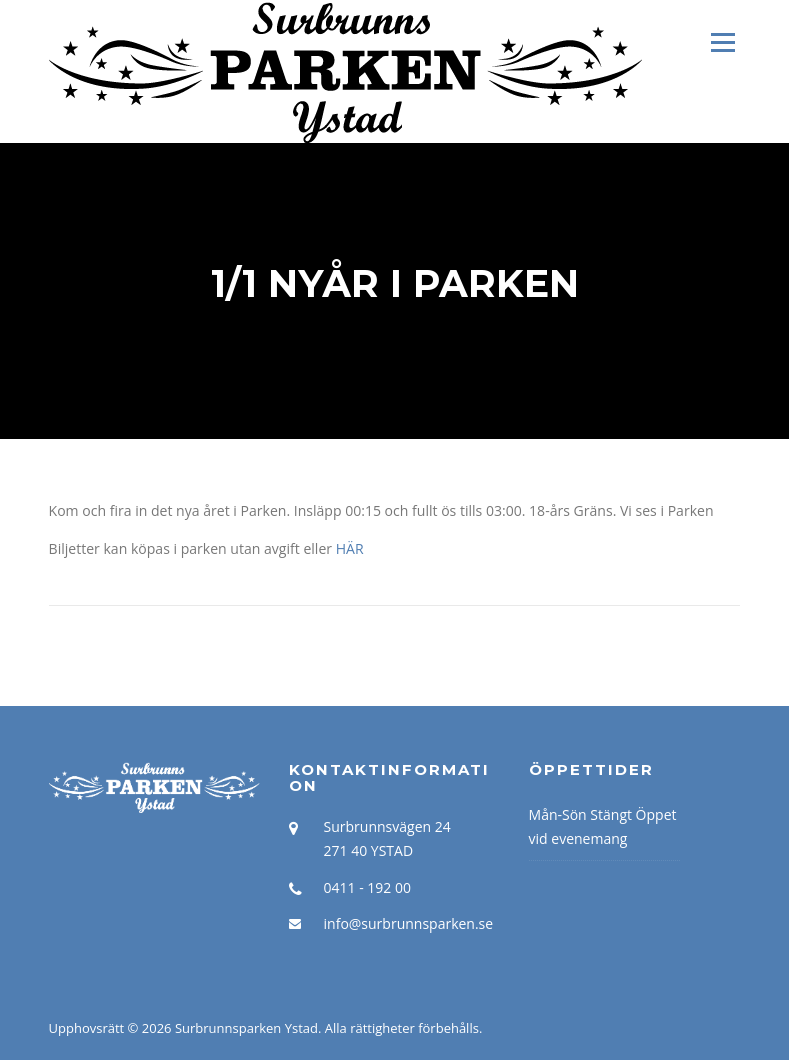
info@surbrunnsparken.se (409, 923)
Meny (722, 42)
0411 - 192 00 (367, 887)
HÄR (350, 548)
